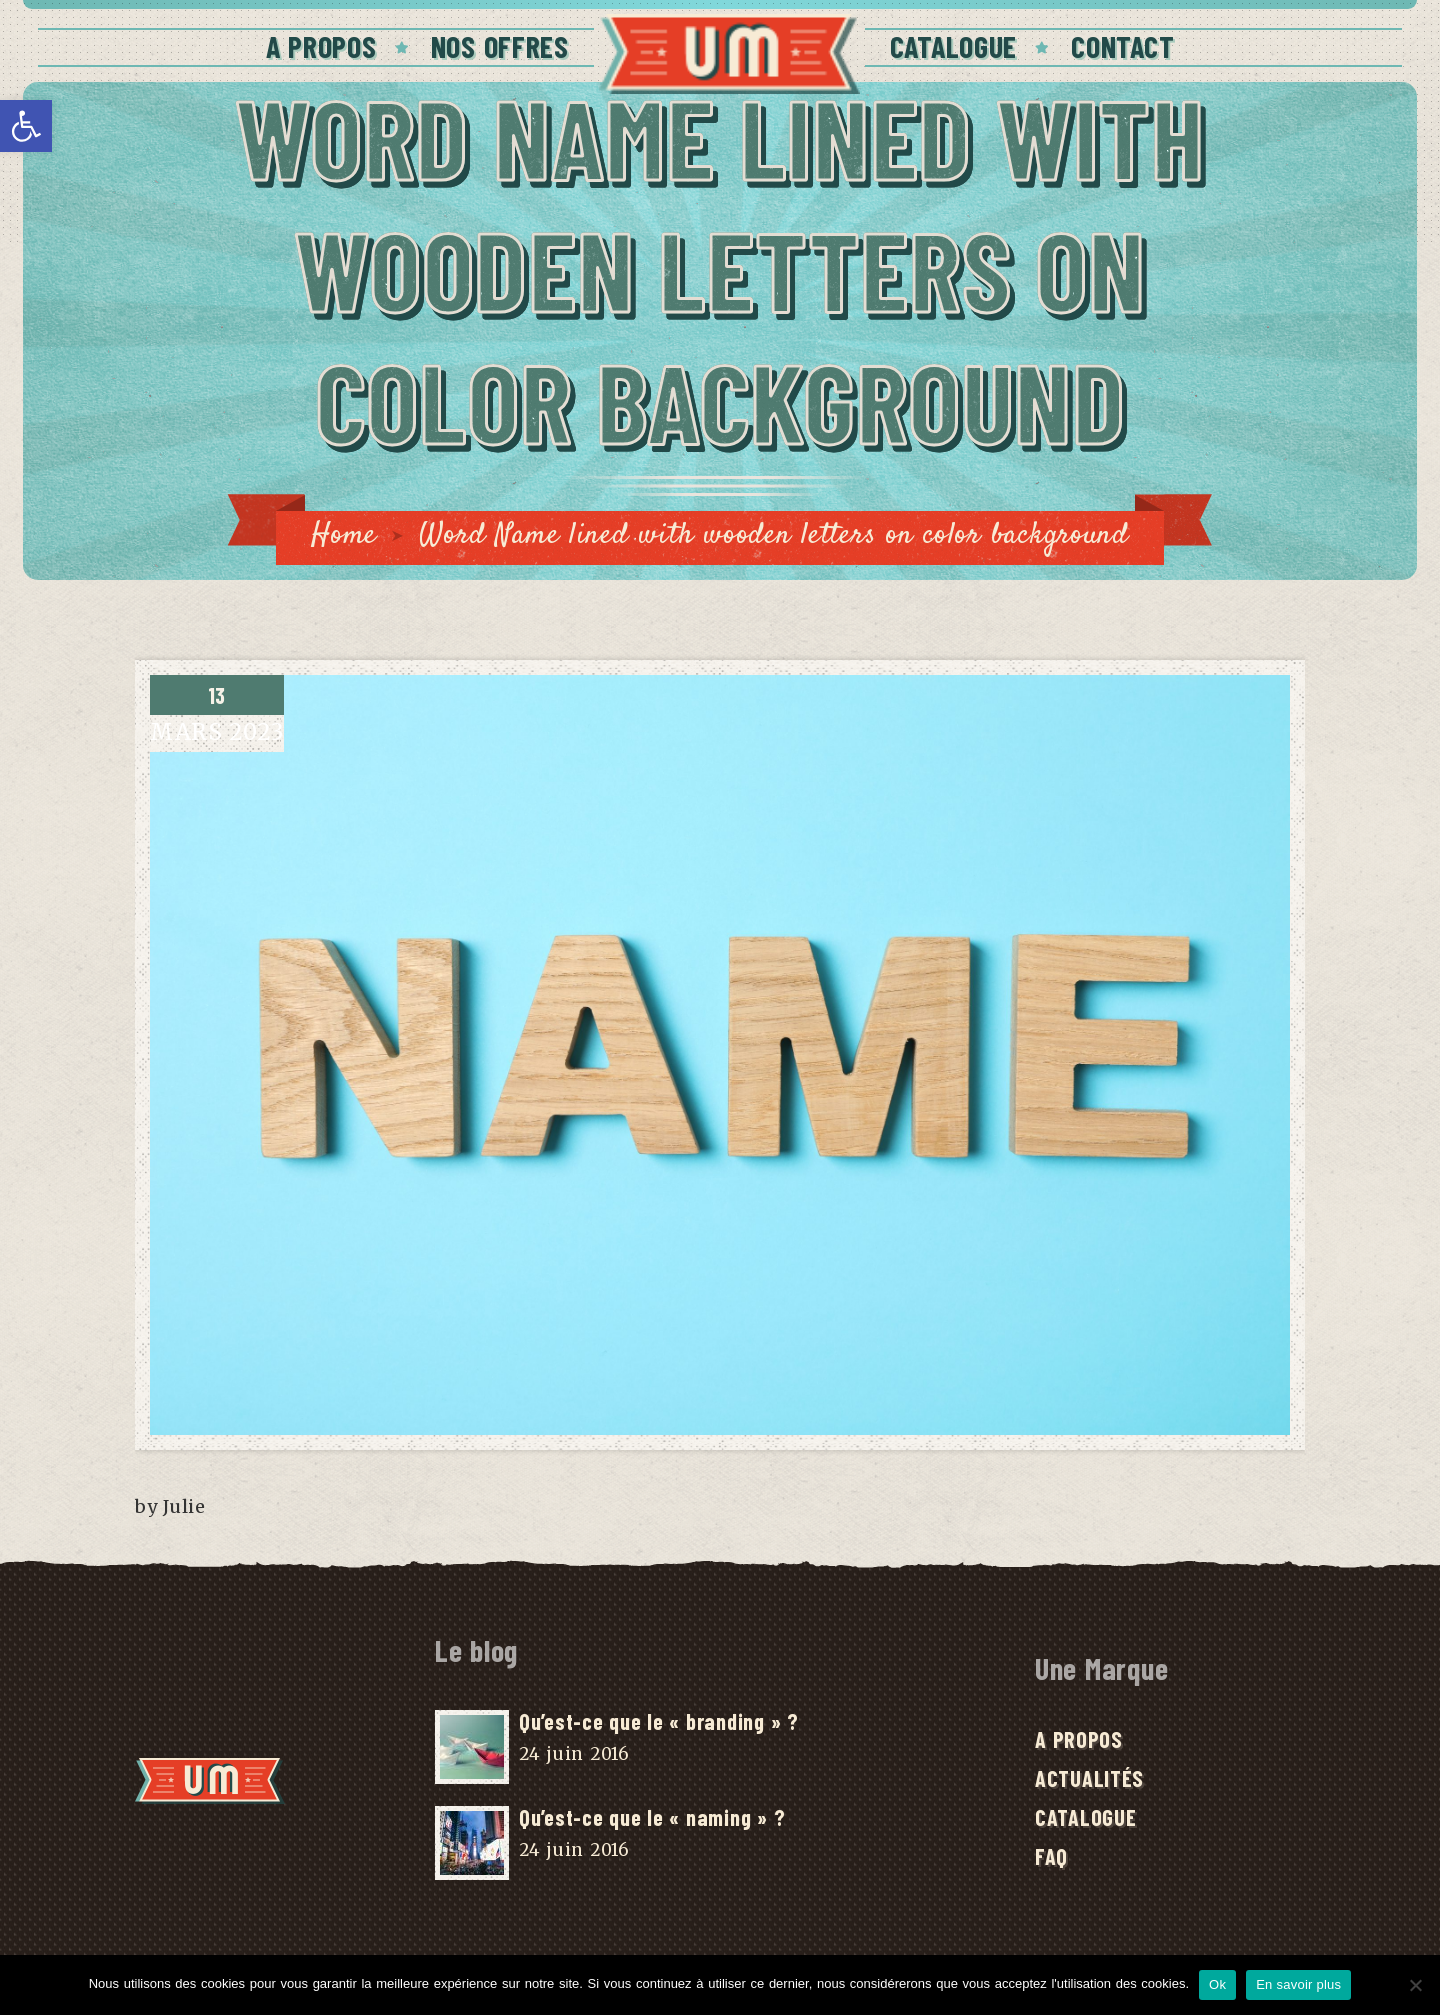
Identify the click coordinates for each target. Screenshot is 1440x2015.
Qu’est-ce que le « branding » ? (659, 1721)
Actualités (1089, 1778)
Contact (1122, 46)
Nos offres (500, 46)
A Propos (321, 46)
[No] (1415, 1985)
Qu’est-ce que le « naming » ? (652, 1817)
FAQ (1051, 1856)
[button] (26, 126)
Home (344, 535)
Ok (1217, 1984)
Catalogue (953, 46)
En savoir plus (1298, 1984)
